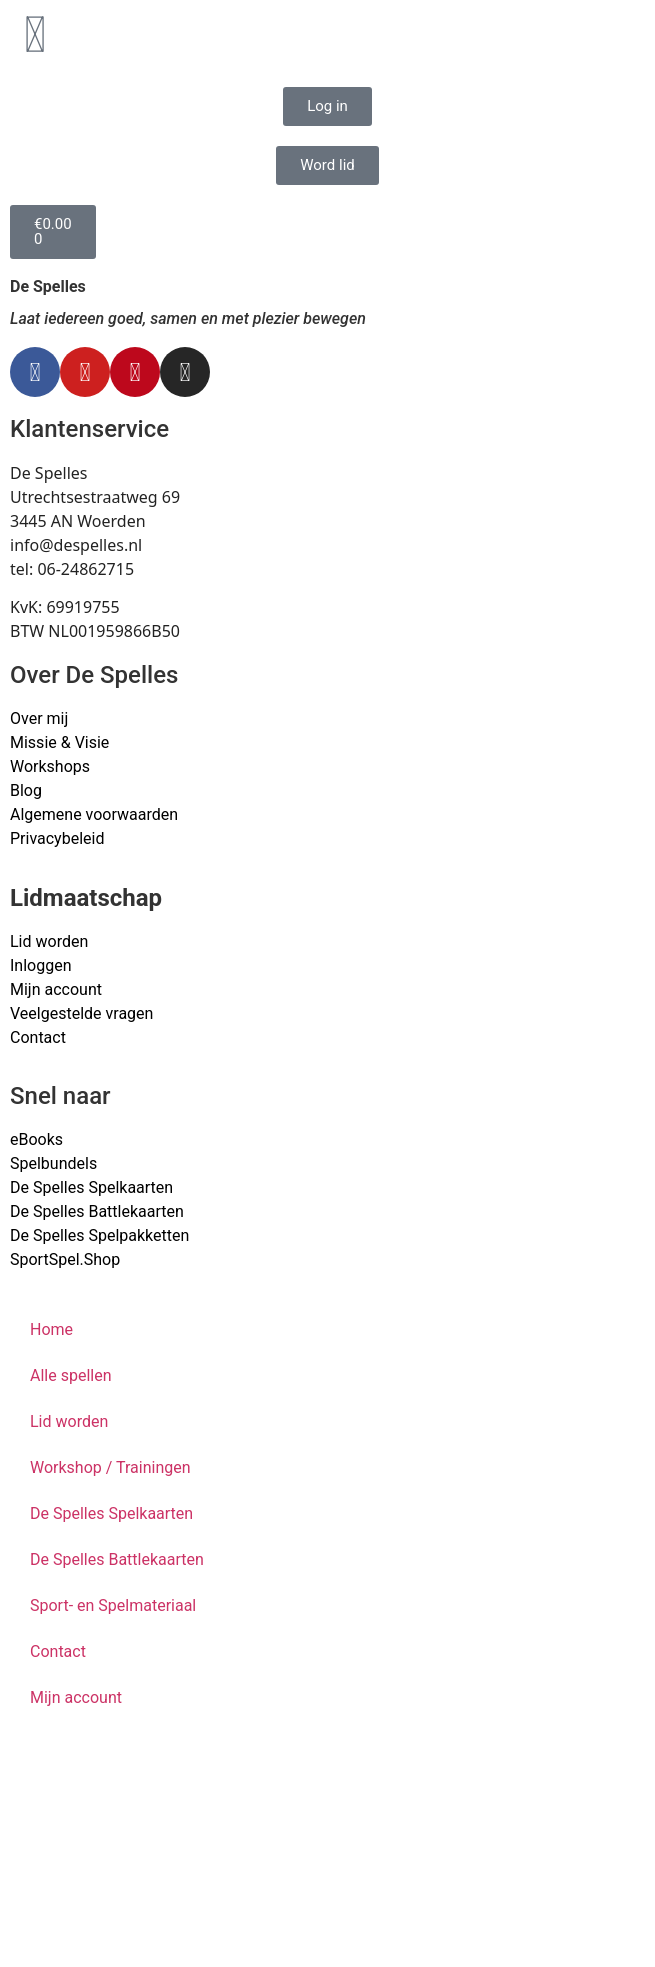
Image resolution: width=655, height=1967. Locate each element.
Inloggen (41, 965)
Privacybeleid (57, 838)
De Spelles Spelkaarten (111, 1513)
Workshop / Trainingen (110, 1467)
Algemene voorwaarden (94, 814)
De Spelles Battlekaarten (117, 1559)
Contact (38, 1037)
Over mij (39, 718)
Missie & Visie (59, 742)
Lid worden (49, 941)
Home (51, 1329)
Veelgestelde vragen (81, 1013)
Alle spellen (71, 1375)
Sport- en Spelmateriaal (113, 1605)
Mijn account (56, 989)
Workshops (50, 766)
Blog (26, 790)
